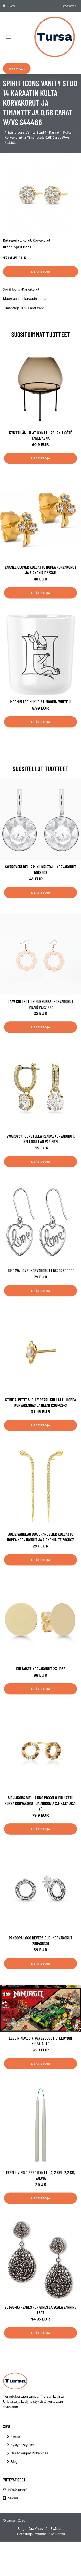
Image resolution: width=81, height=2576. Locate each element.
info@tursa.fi (69, 6)
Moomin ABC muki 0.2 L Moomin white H (40, 701)
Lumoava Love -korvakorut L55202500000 (40, 1270)
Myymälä (17, 68)
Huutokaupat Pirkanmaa (29, 2453)
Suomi (11, 6)
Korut (27, 240)
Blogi (15, 2461)
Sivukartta (57, 2534)
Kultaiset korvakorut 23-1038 (40, 1668)
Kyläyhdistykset (22, 2445)
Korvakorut (41, 240)
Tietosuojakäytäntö (31, 2534)
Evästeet (57, 2528)
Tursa (15, 2436)
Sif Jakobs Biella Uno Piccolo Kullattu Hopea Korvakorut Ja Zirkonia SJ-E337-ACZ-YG (41, 1803)
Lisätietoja (40, 271)
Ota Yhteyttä (38, 2528)
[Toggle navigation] (8, 37)
